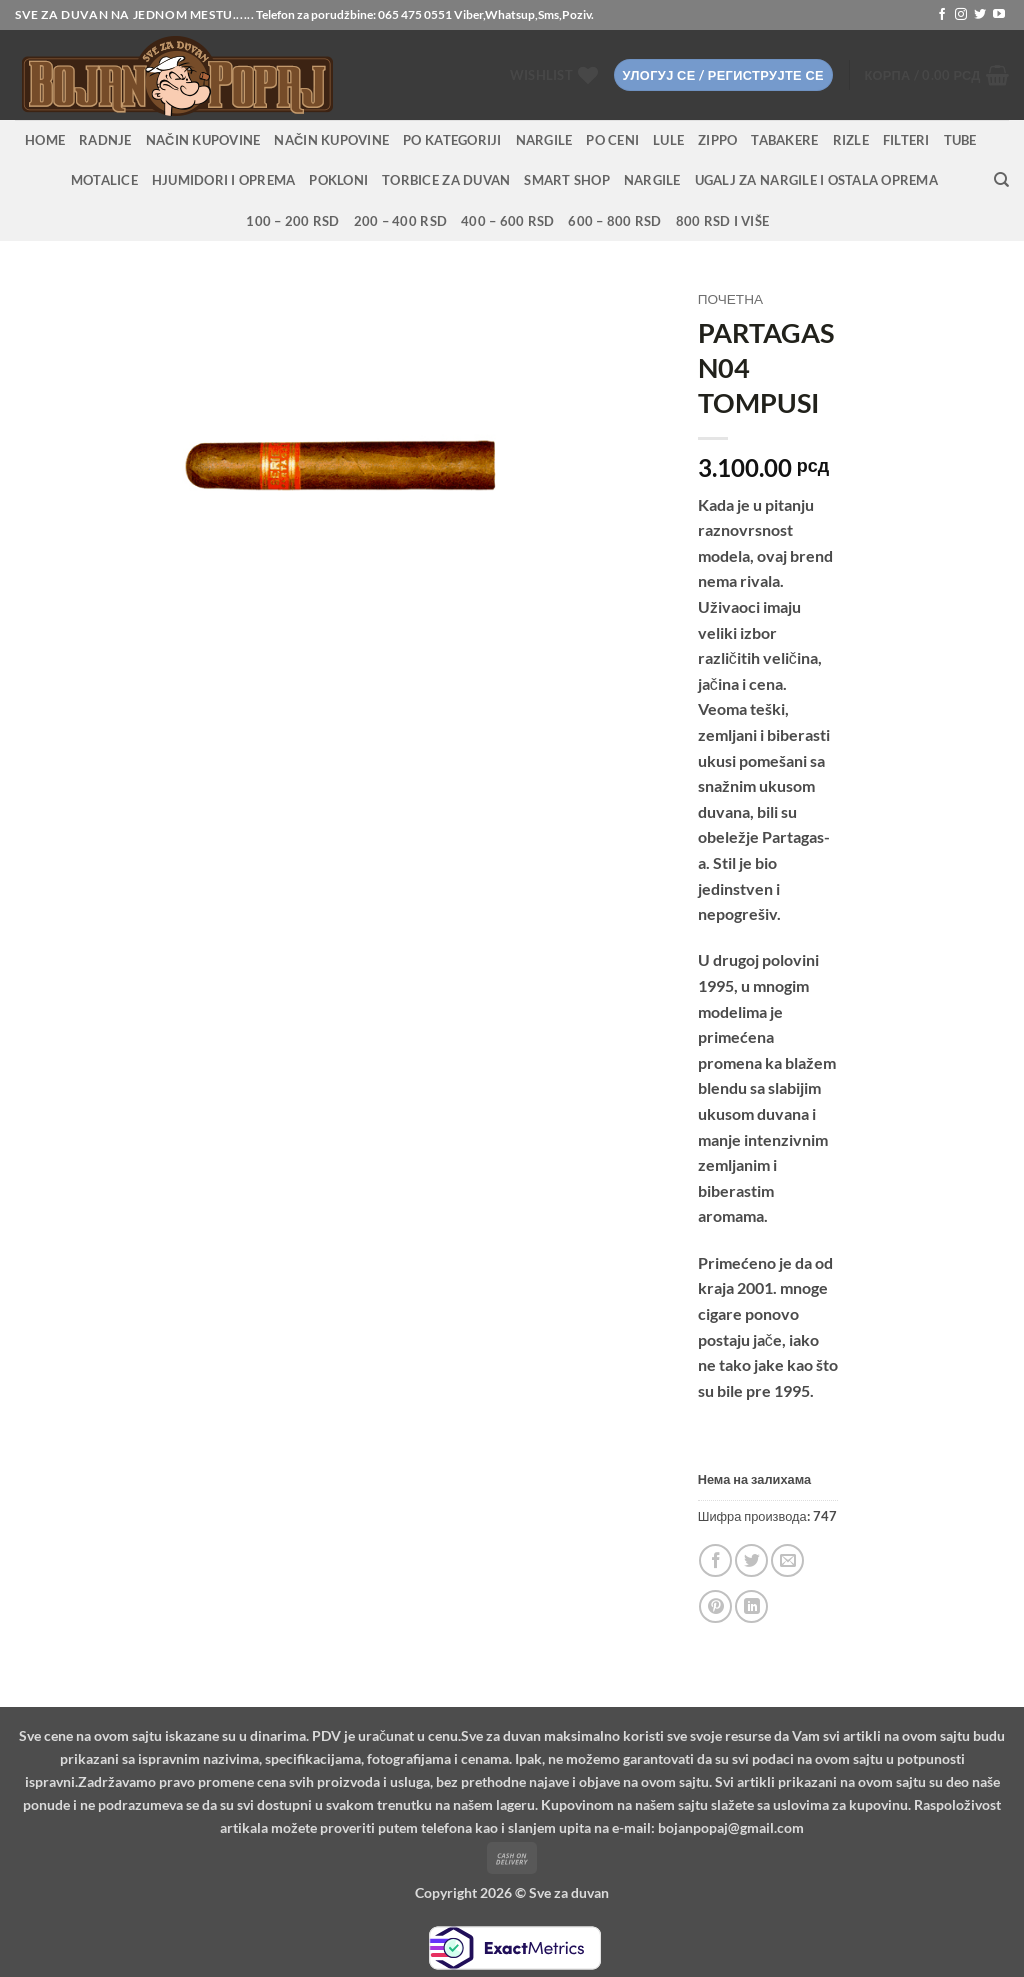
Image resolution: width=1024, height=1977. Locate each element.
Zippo (717, 140)
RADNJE (105, 140)
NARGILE (544, 140)
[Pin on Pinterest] (715, 1606)
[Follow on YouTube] (999, 15)
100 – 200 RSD (292, 221)
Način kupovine (203, 140)
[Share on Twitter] (751, 1560)
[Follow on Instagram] (961, 15)
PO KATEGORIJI (452, 140)
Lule (668, 140)
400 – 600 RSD (507, 221)
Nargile (652, 180)
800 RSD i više (723, 221)
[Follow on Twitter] (980, 15)
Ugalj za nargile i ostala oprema (816, 180)
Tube (960, 140)
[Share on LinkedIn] (751, 1606)
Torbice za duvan (446, 180)
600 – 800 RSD (614, 221)
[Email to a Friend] (787, 1560)
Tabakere (784, 140)
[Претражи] (1001, 180)
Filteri (906, 140)
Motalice (104, 180)
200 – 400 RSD (400, 221)
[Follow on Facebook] (942, 15)
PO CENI (612, 140)
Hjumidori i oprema (224, 180)
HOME (45, 140)
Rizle (851, 140)
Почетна (730, 299)
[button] (723, 75)
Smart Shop (567, 180)
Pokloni (338, 180)
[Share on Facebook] (715, 1560)
